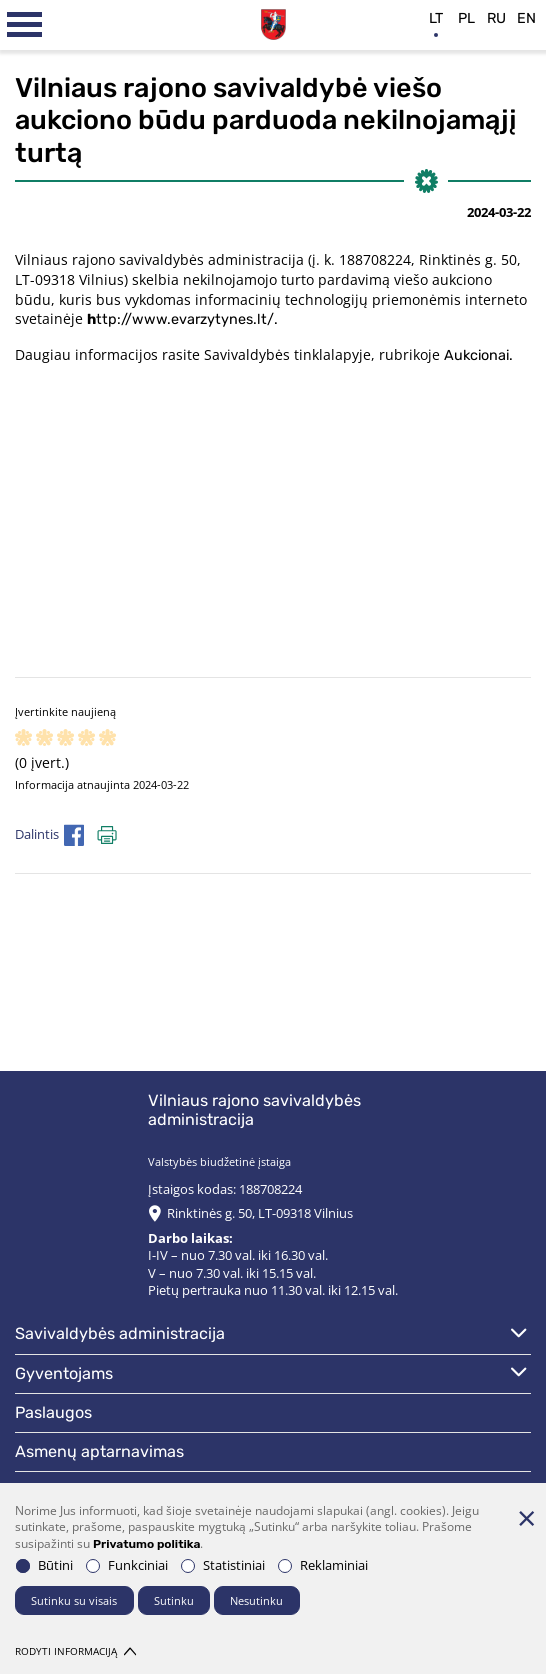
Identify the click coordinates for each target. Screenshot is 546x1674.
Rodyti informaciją (75, 1651)
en (526, 18)
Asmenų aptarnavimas (99, 1451)
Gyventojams (64, 1373)
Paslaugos (53, 1412)
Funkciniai (127, 1565)
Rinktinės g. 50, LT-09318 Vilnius (260, 1213)
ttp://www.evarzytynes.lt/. (182, 319)
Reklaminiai (323, 1565)
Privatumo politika (146, 1544)
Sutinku (174, 1600)
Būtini (44, 1565)
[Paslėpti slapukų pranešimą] (526, 1518)
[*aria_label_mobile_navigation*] (25, 25)
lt (436, 18)
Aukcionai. (478, 355)
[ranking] (107, 738)
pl (466, 18)
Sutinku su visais (74, 1600)
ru (496, 18)
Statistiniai (223, 1565)
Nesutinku (256, 1600)
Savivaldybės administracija (120, 1333)
